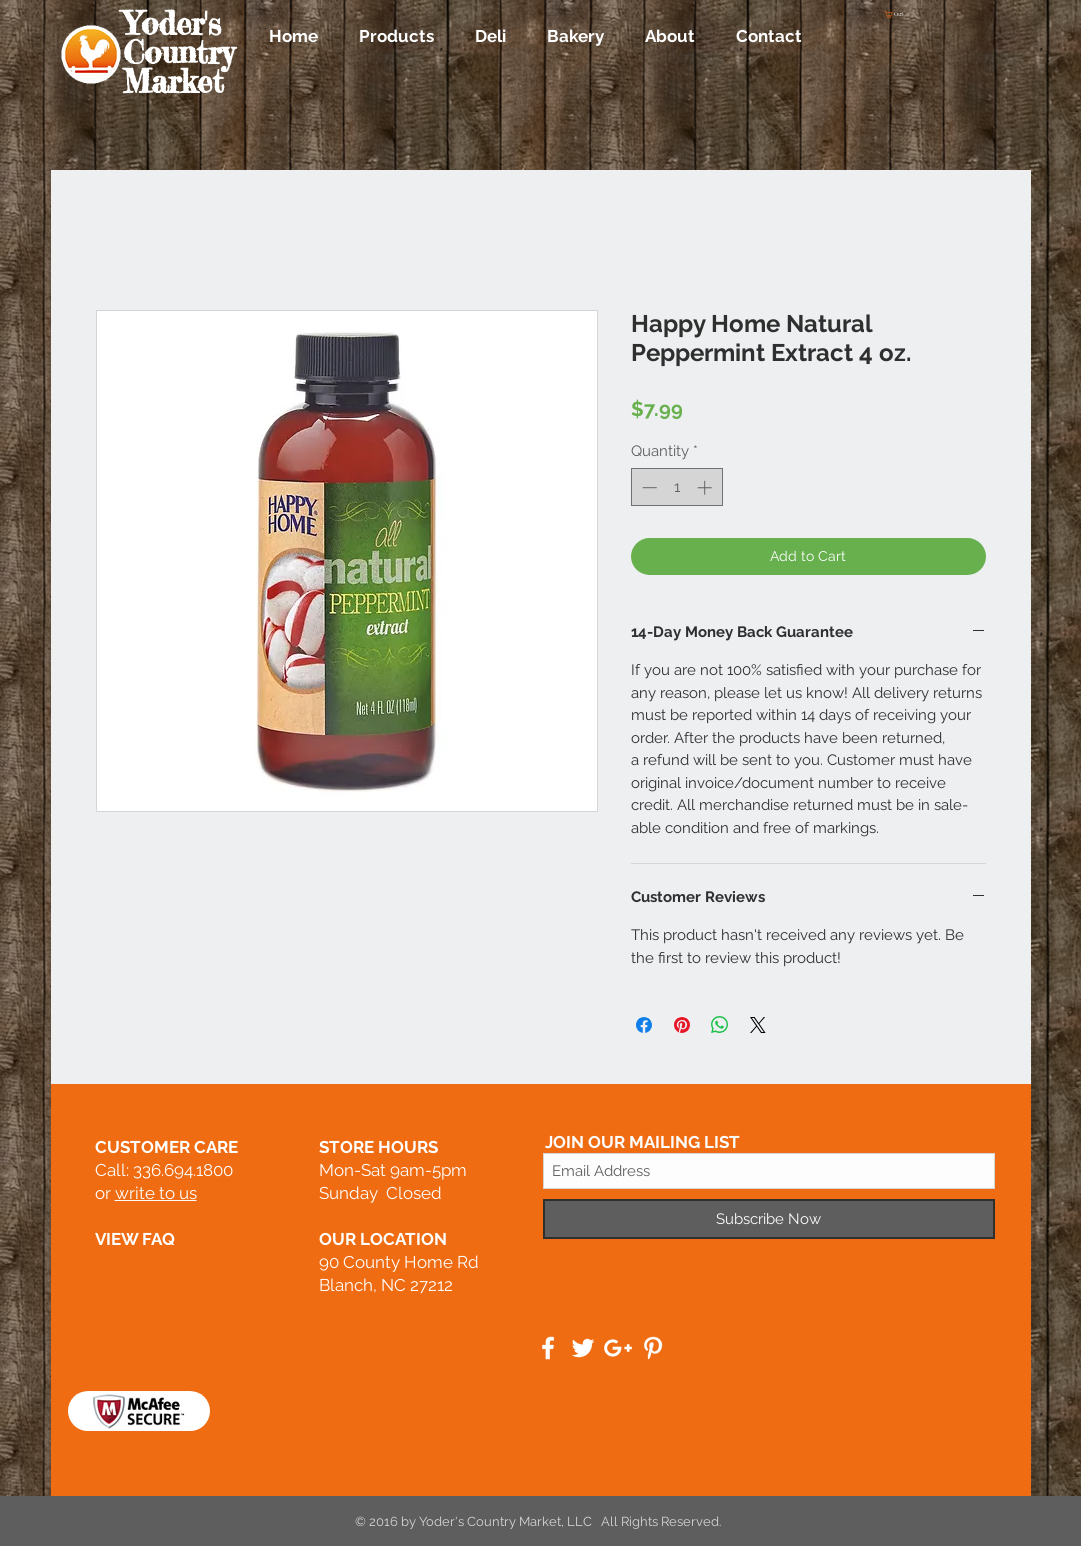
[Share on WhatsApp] (720, 1025)
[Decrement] (647, 487)
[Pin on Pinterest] (682, 1025)
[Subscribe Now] (769, 1219)
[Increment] (706, 487)
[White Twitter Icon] (583, 1348)
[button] (897, 14)
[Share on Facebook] (644, 1025)
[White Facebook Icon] (548, 1348)
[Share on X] (758, 1025)
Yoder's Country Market (178, 53)
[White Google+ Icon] (618, 1348)
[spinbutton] (676, 487)
